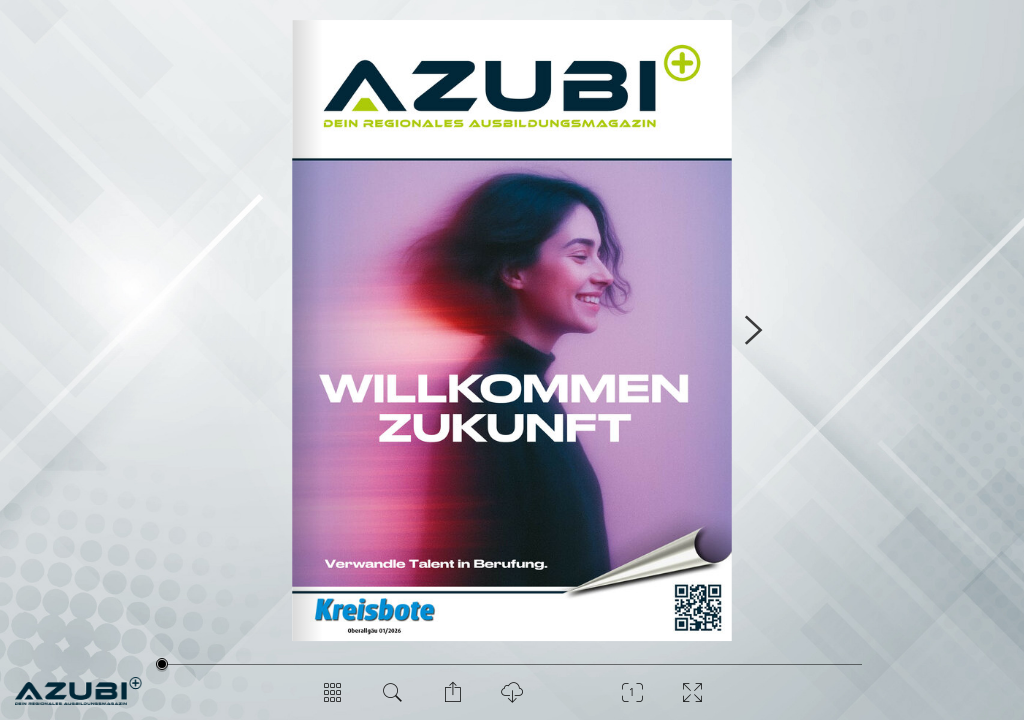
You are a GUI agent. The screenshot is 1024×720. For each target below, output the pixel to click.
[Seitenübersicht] (332, 700)
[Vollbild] (692, 700)
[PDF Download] (512, 700)
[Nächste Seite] (753, 330)
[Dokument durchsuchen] (392, 700)
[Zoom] (632, 700)
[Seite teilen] (452, 700)
